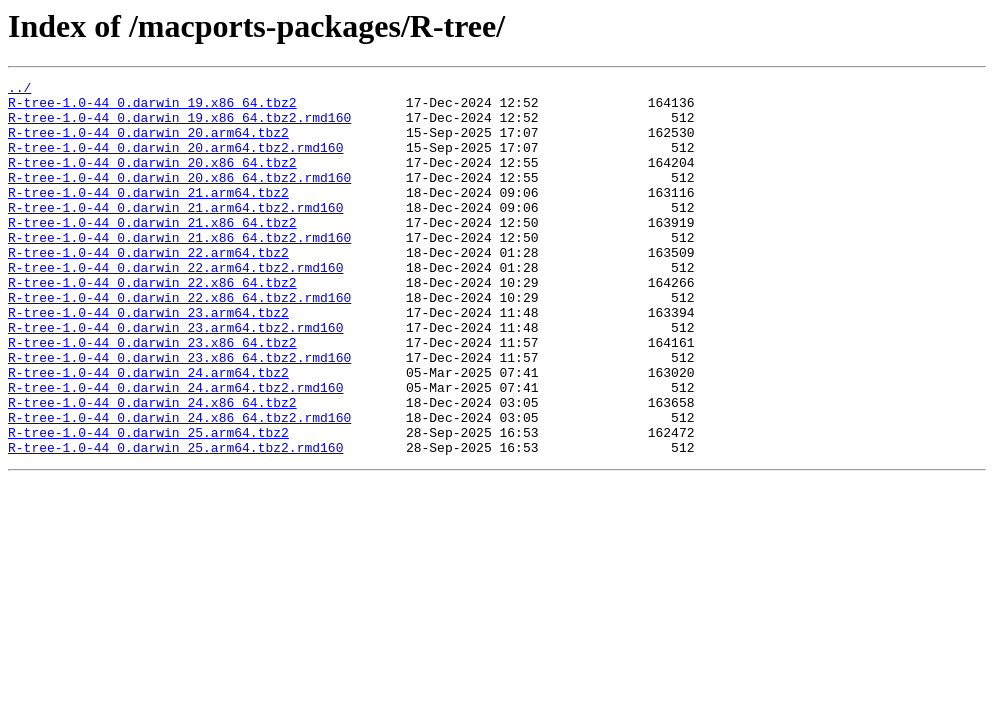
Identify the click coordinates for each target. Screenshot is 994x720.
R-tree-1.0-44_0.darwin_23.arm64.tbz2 (148, 360)
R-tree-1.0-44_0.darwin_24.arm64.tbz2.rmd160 (175, 450)
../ (19, 90)
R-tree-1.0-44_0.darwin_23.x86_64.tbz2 (152, 396)
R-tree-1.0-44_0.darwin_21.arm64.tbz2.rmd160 (175, 234)
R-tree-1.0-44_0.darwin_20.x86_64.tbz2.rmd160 (179, 198)
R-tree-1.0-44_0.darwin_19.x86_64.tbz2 (152, 108)
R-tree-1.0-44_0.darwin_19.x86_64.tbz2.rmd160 (179, 126)
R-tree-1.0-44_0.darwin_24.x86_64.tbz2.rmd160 (179, 486)
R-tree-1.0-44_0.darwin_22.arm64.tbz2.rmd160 (175, 306)
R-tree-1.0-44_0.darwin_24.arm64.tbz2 (148, 432)
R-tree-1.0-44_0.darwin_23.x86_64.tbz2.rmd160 (179, 414)
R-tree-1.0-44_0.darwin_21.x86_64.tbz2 (152, 252)
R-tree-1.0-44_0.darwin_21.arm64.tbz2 (148, 216)
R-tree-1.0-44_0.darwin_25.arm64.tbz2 (148, 504)
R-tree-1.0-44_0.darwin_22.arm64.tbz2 (148, 288)
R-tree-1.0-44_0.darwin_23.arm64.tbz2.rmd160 (175, 378)
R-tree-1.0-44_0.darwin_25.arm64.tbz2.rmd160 (175, 522)
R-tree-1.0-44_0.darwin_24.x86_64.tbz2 (152, 468)
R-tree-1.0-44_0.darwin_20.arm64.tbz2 (148, 144)
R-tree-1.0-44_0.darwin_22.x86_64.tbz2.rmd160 (179, 342)
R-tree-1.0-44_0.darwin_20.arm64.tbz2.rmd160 (175, 162)
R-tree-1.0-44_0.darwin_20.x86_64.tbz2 (152, 180)
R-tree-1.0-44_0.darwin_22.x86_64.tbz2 (152, 324)
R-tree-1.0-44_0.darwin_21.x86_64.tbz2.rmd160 (179, 270)
